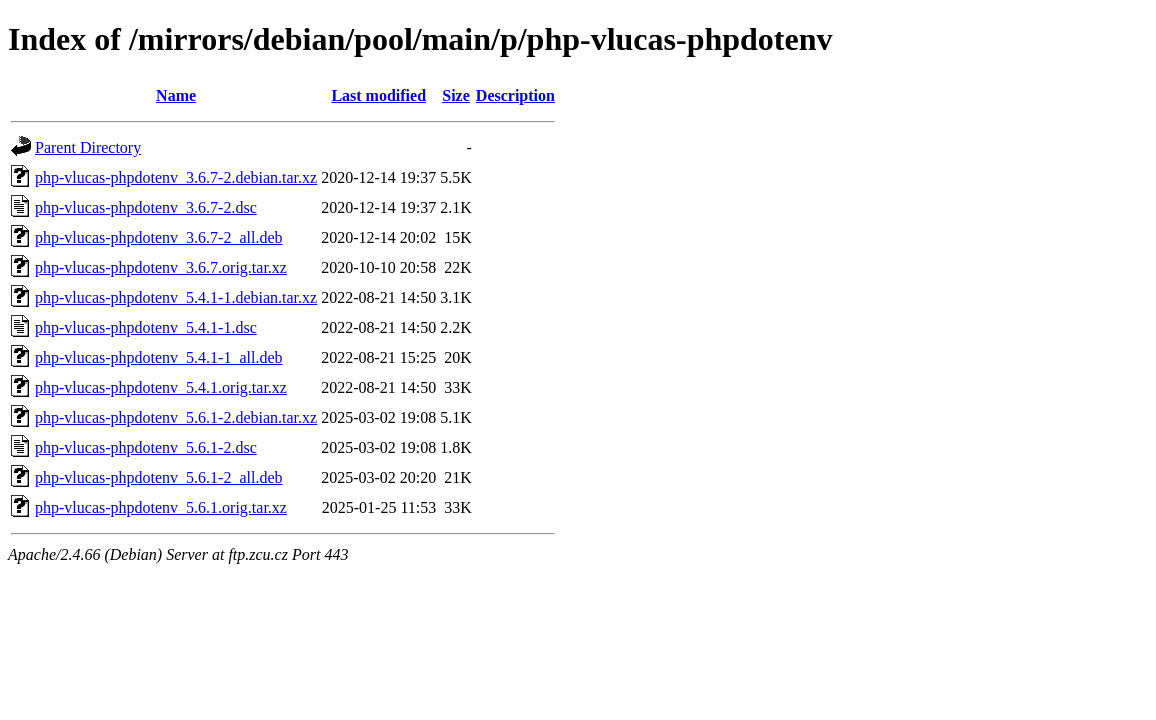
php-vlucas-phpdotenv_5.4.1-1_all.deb (159, 357)
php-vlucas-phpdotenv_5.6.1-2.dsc (146, 447)
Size (456, 95)
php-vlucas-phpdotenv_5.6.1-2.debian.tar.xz (176, 417)
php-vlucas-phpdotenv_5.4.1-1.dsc (146, 327)
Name (176, 95)
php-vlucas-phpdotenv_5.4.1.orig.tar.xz (161, 387)
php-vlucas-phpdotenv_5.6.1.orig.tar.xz (161, 507)
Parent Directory (88, 147)
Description (515, 95)
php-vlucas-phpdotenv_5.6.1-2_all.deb (159, 477)
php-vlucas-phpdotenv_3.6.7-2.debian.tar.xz (176, 177)
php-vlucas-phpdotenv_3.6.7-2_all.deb (159, 237)
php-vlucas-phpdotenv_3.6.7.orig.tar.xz (161, 267)
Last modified (378, 95)
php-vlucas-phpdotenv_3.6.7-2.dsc (146, 207)
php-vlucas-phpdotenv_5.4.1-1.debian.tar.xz (176, 297)
